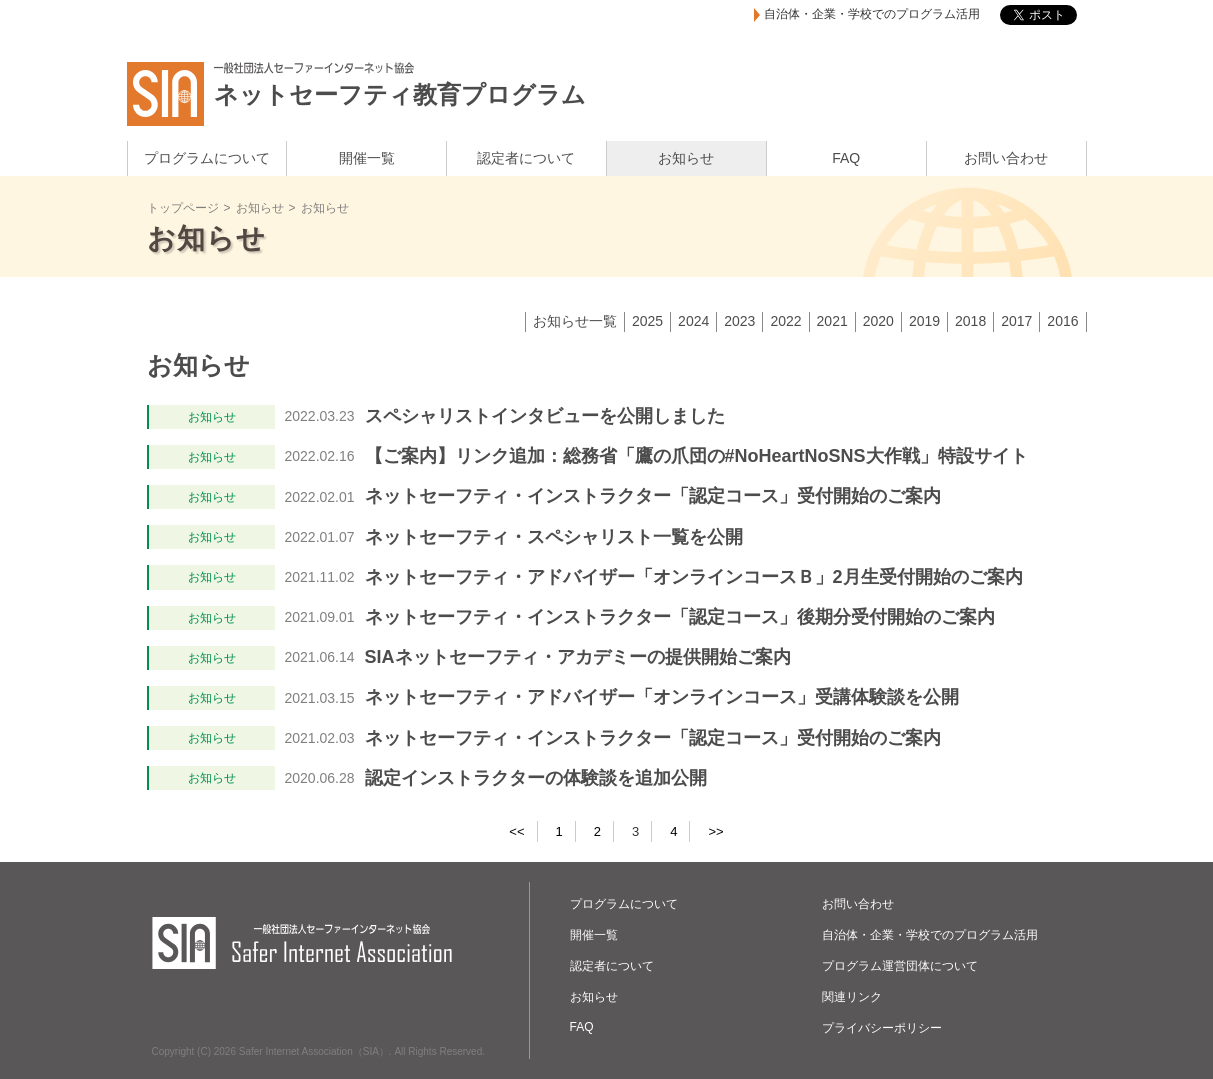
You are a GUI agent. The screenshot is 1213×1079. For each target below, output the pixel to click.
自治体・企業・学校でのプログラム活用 (872, 14)
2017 (1016, 321)
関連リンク (852, 997)
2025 (647, 321)
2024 (693, 321)
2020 (878, 321)
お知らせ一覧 (575, 321)
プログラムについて (207, 158)
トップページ (183, 208)
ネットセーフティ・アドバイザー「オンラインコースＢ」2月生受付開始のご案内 (694, 577)
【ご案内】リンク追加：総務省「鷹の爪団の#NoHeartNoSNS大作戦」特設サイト (696, 456)
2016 (1062, 321)
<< (516, 831)
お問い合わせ (1006, 158)
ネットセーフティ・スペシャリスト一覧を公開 (554, 537)
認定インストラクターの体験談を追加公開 (536, 778)
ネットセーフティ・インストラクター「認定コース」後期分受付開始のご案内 (680, 617)
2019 (924, 321)
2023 (739, 321)
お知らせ (686, 158)
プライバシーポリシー (882, 1028)
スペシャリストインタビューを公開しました (545, 416)
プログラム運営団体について (900, 966)
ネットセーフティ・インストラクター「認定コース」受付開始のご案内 (653, 496)
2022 (785, 321)
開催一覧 (367, 158)
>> (715, 831)
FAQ (846, 158)
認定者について (526, 158)
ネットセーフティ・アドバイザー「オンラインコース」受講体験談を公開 (662, 697)
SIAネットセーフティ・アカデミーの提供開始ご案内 (578, 657)
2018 (970, 321)
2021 (832, 321)
